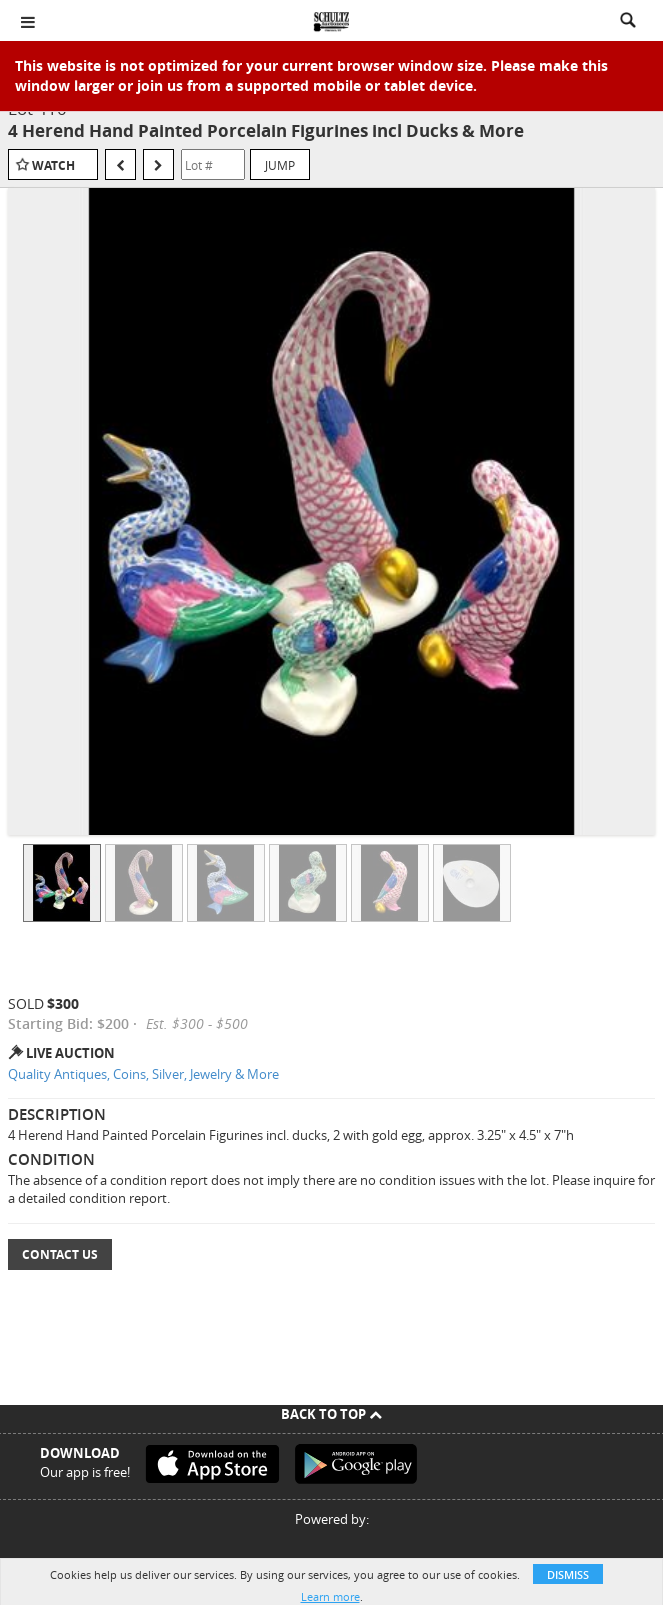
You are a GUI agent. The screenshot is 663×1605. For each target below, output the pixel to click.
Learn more (330, 1596)
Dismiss (568, 1574)
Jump (280, 165)
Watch (53, 165)
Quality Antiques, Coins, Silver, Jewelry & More (143, 1074)
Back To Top (331, 1414)
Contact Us (60, 1254)
